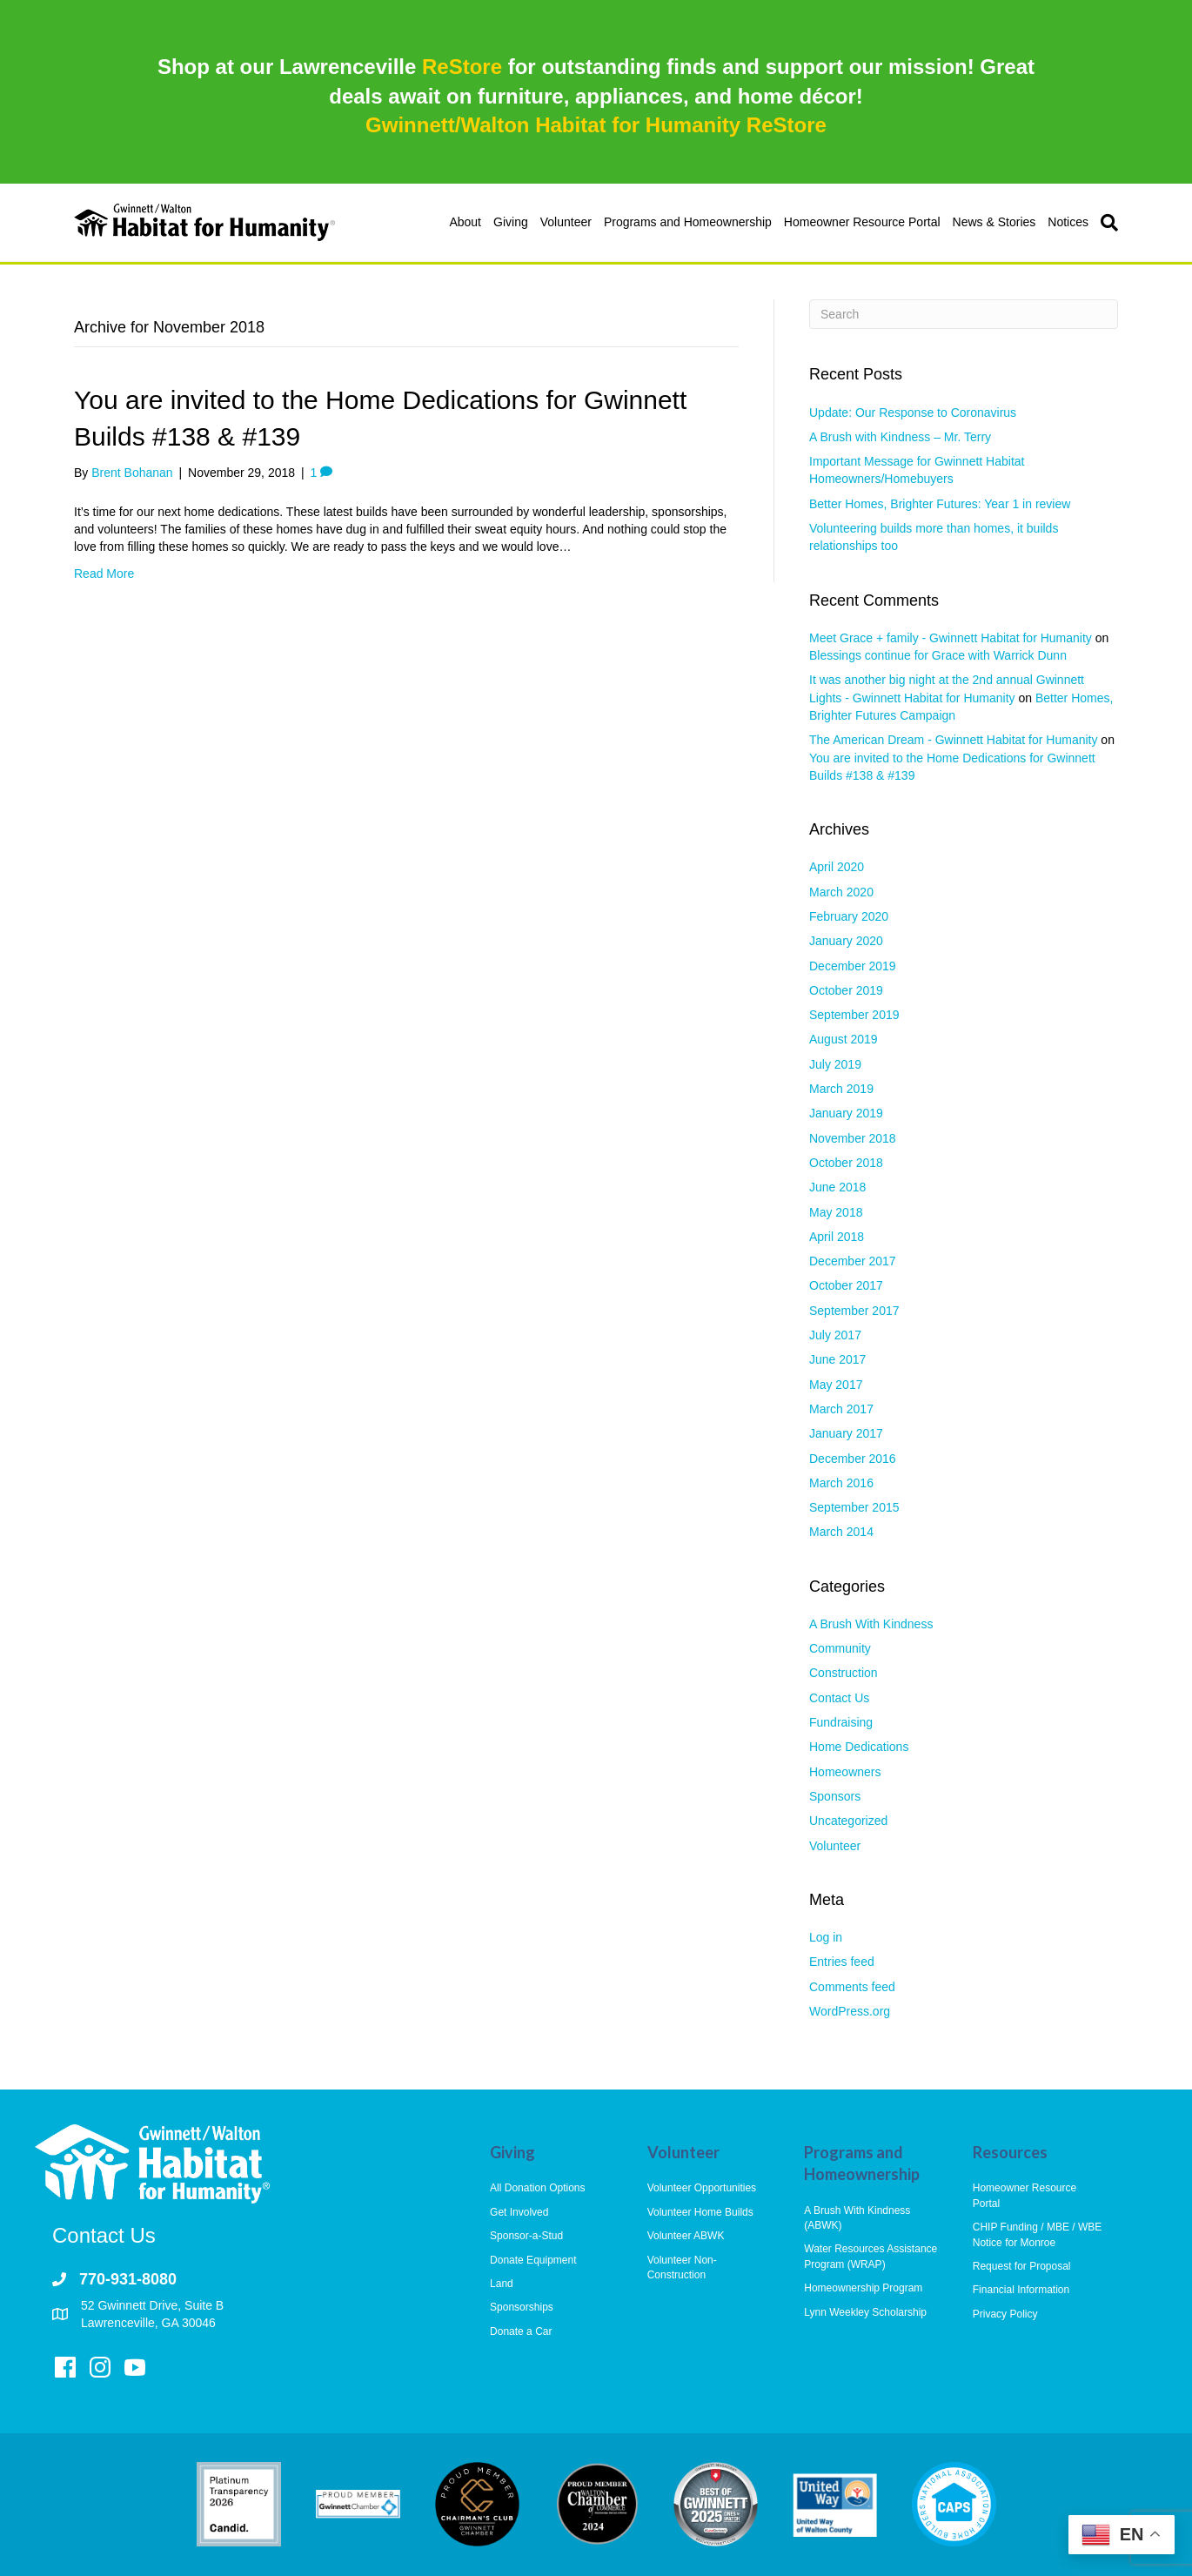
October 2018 (846, 1163)
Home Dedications (858, 1747)
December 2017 (852, 1261)
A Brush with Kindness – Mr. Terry (900, 437)
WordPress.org (849, 2011)
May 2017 (835, 1385)
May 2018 (835, 1212)
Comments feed (852, 1987)
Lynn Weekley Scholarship (865, 2312)
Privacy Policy (1005, 2314)
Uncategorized (848, 1821)
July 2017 (835, 1335)
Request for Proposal (1022, 2266)
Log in (825, 1937)
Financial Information (1021, 2290)
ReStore (462, 66)
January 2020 (846, 941)
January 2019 (846, 1113)
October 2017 (846, 1285)
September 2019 (854, 1015)
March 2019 (841, 1089)
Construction (843, 1673)
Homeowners (845, 1772)
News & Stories (994, 222)
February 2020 (848, 916)
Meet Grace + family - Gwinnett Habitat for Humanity (950, 638)
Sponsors (835, 1796)
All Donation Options (537, 2188)
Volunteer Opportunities (701, 2188)
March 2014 (841, 1532)
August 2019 (843, 1039)
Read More (104, 573)
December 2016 (852, 1459)
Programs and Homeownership (688, 222)
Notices (1068, 222)
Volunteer (566, 222)
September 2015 (854, 1507)
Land (501, 2283)
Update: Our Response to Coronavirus (912, 412)
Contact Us (839, 1698)
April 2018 (836, 1237)
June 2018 (837, 1187)
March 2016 (841, 1483)
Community (840, 1648)
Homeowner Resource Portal (862, 222)
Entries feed (841, 1962)
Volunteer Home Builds (700, 2212)
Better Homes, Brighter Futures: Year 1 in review (939, 504)
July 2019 (835, 1064)
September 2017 (854, 1311)
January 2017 (846, 1433)
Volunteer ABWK (686, 2236)
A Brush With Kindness (871, 1624)
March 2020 (841, 892)
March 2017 (841, 1409)
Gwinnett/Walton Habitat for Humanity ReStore (596, 125)
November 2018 (852, 1138)
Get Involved (519, 2212)
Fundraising (841, 1722)
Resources (1010, 2152)
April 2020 (836, 867)
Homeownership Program (863, 2288)
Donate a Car (521, 2331)
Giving (510, 222)
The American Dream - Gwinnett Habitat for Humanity (953, 740)
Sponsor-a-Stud (526, 2236)
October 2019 (846, 990)
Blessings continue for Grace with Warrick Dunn (938, 655)
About (465, 222)
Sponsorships (521, 2307)
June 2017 (837, 1359)
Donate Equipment (533, 2260)
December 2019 (852, 966)
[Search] (1106, 223)
